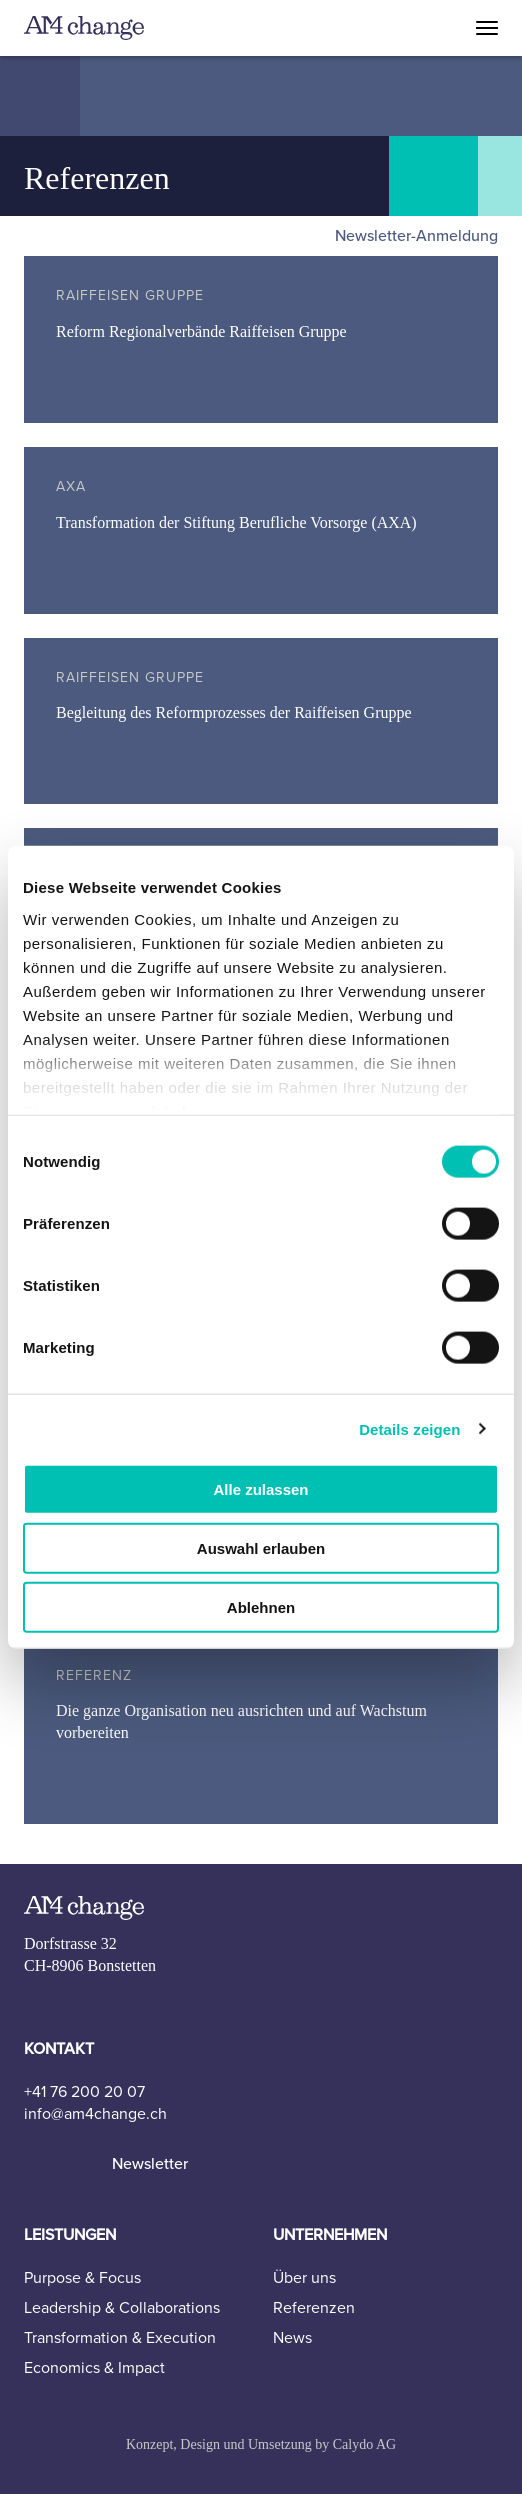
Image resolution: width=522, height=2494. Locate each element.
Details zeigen (409, 1428)
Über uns (304, 2278)
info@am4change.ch (95, 2114)
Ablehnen (261, 1606)
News (292, 2338)
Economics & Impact (94, 2368)
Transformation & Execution (120, 2338)
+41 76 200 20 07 (84, 2092)
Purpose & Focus (82, 2278)
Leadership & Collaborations (122, 2308)
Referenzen (314, 2308)
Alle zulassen (260, 1489)
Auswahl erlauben (261, 1547)
